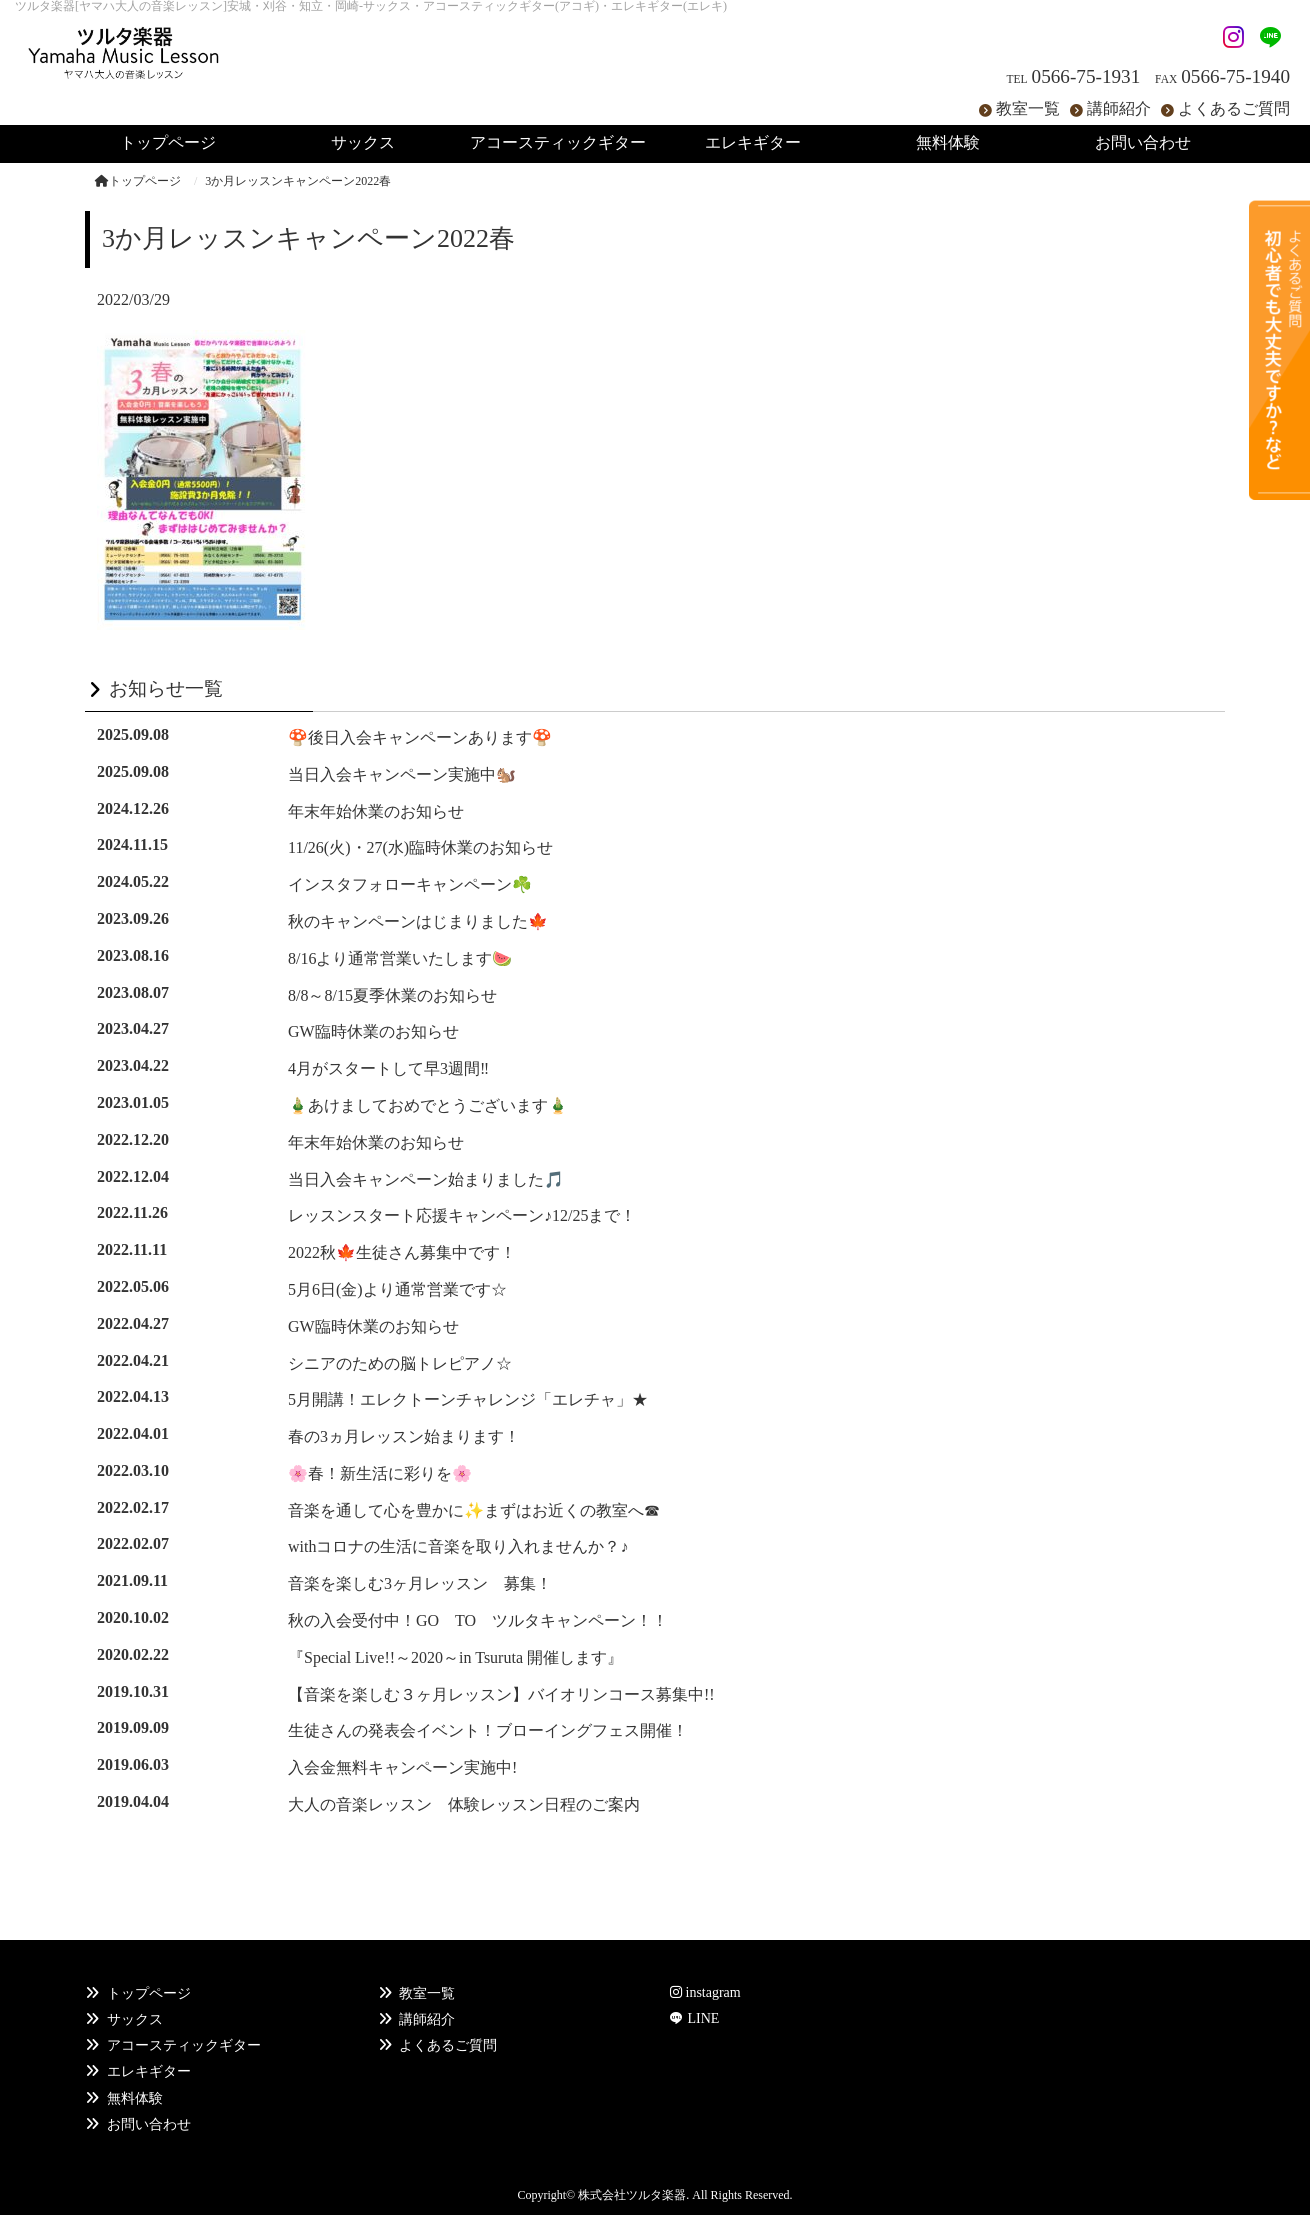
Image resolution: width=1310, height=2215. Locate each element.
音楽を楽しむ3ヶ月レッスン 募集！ (420, 1583)
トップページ (138, 181)
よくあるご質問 (1234, 108)
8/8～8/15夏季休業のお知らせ (392, 995)
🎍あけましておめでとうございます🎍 (428, 1105)
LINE (703, 2018)
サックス (135, 2019)
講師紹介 (1119, 108)
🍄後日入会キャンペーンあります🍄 (420, 737)
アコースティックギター (184, 2045)
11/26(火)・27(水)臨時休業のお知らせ (420, 847)
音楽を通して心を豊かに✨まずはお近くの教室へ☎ (474, 1510)
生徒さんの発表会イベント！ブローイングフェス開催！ (488, 1730)
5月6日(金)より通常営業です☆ (397, 1289)
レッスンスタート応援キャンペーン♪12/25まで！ (462, 1215)
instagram (705, 1992)
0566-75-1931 (1086, 76)
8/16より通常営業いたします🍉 (400, 958)
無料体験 (135, 2098)
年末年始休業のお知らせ (376, 811)
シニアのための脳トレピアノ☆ (400, 1363)
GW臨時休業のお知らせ (373, 1031)
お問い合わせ (149, 2124)
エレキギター (149, 2071)
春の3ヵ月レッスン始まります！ (404, 1436)
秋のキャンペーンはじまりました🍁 (418, 921)
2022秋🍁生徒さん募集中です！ (402, 1252)
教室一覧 (1028, 108)
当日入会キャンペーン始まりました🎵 (426, 1179)
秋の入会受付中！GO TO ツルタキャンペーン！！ (478, 1620)
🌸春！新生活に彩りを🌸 (380, 1473)
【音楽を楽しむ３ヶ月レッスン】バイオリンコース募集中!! (501, 1694)
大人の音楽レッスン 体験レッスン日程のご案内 (464, 1804)
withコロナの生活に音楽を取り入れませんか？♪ (458, 1546)
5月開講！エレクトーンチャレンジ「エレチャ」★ (468, 1399)
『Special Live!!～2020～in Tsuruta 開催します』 (455, 1657)
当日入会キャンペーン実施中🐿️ (402, 774)
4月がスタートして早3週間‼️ (388, 1068)
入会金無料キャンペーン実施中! (402, 1767)
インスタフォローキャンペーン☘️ (410, 884)
